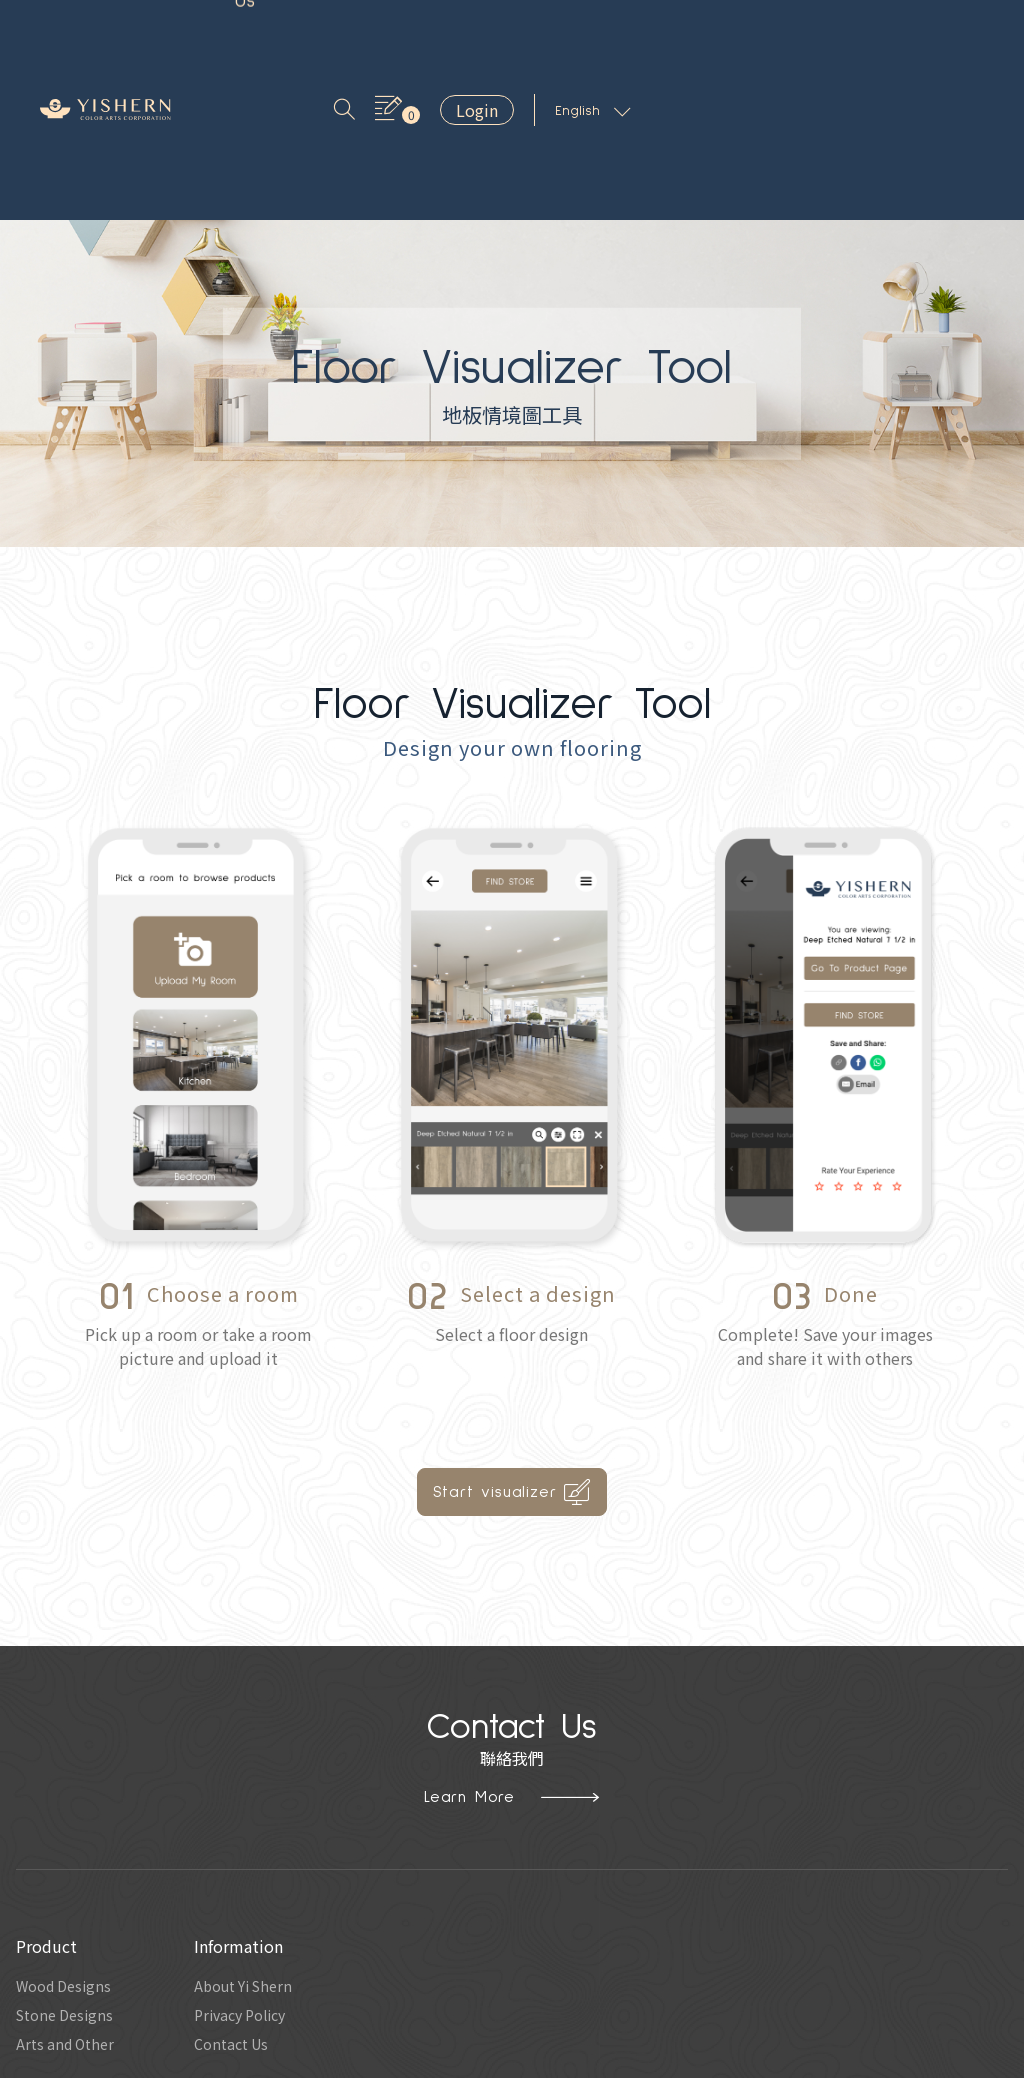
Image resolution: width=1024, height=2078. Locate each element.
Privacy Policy (254, 1861)
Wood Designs (68, 1829)
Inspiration (363, 31)
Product (263, 31)
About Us (469, 31)
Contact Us (580, 31)
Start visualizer (512, 1334)
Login (831, 31)
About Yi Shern (258, 1829)
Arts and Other (69, 1893)
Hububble (643, 2061)
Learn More (512, 1638)
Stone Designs (69, 1861)
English (946, 32)
